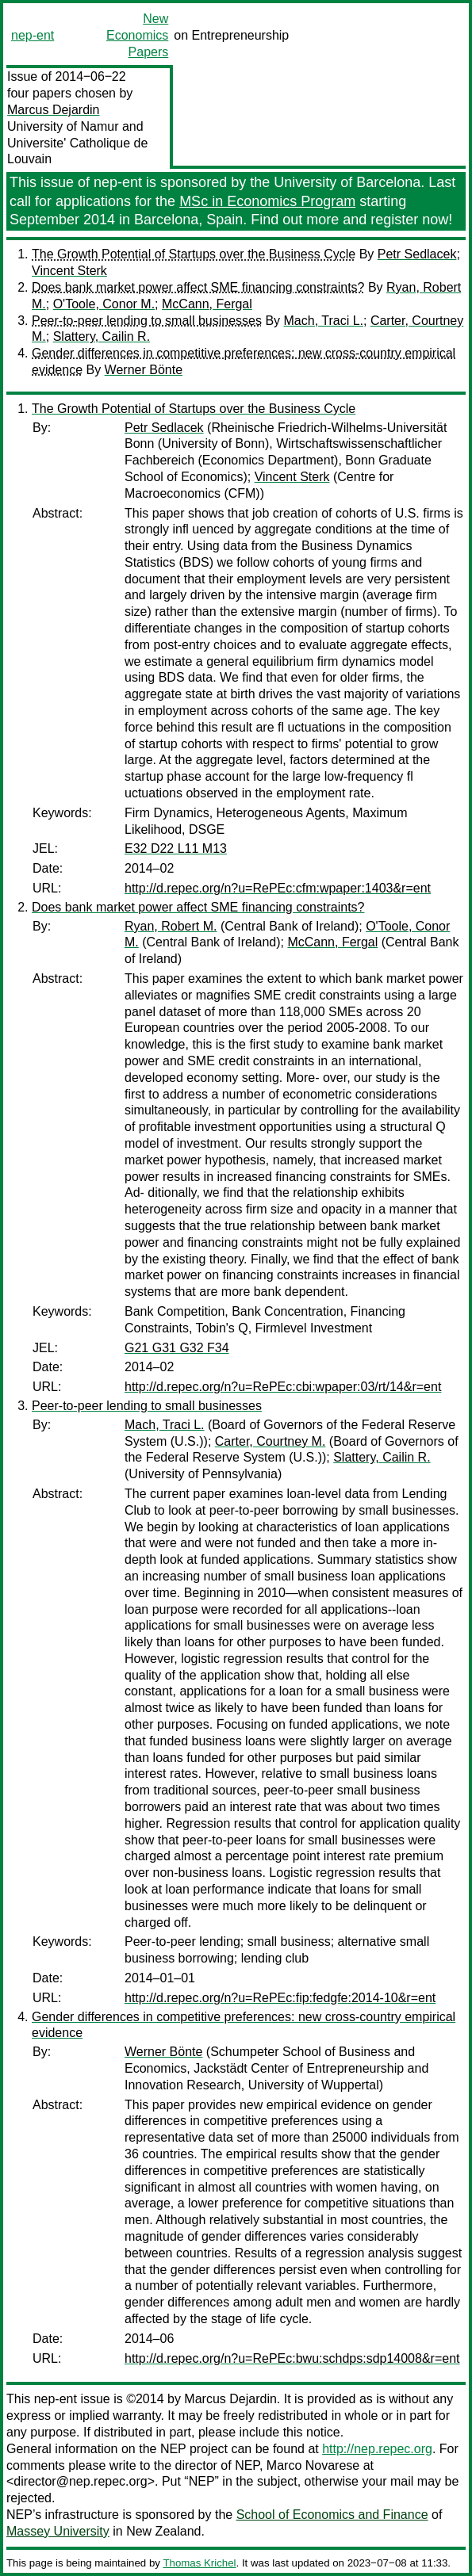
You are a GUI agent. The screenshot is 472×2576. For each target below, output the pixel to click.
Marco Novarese (313, 2465)
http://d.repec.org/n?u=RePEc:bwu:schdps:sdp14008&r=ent (292, 2358)
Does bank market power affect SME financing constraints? (198, 287)
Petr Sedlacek (417, 254)
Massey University (57, 2531)
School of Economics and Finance (332, 2514)
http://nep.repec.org (377, 2449)
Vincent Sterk (69, 270)
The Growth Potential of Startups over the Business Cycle (193, 254)
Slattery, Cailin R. (101, 336)
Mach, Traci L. (323, 320)
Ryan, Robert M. (171, 926)
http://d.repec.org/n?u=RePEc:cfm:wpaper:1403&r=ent (278, 888)
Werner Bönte (143, 369)
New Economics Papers (137, 35)
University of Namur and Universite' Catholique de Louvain (77, 143)
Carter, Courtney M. (270, 1441)
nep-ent (32, 35)
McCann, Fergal (207, 304)
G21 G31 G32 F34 (177, 1348)
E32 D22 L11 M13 (176, 848)
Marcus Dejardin (53, 110)
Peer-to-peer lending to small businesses (147, 320)
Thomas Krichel (199, 2563)
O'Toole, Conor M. (104, 304)
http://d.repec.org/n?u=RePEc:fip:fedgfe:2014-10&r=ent (280, 1998)
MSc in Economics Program (267, 201)
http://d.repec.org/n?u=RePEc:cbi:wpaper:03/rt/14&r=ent (283, 1386)
